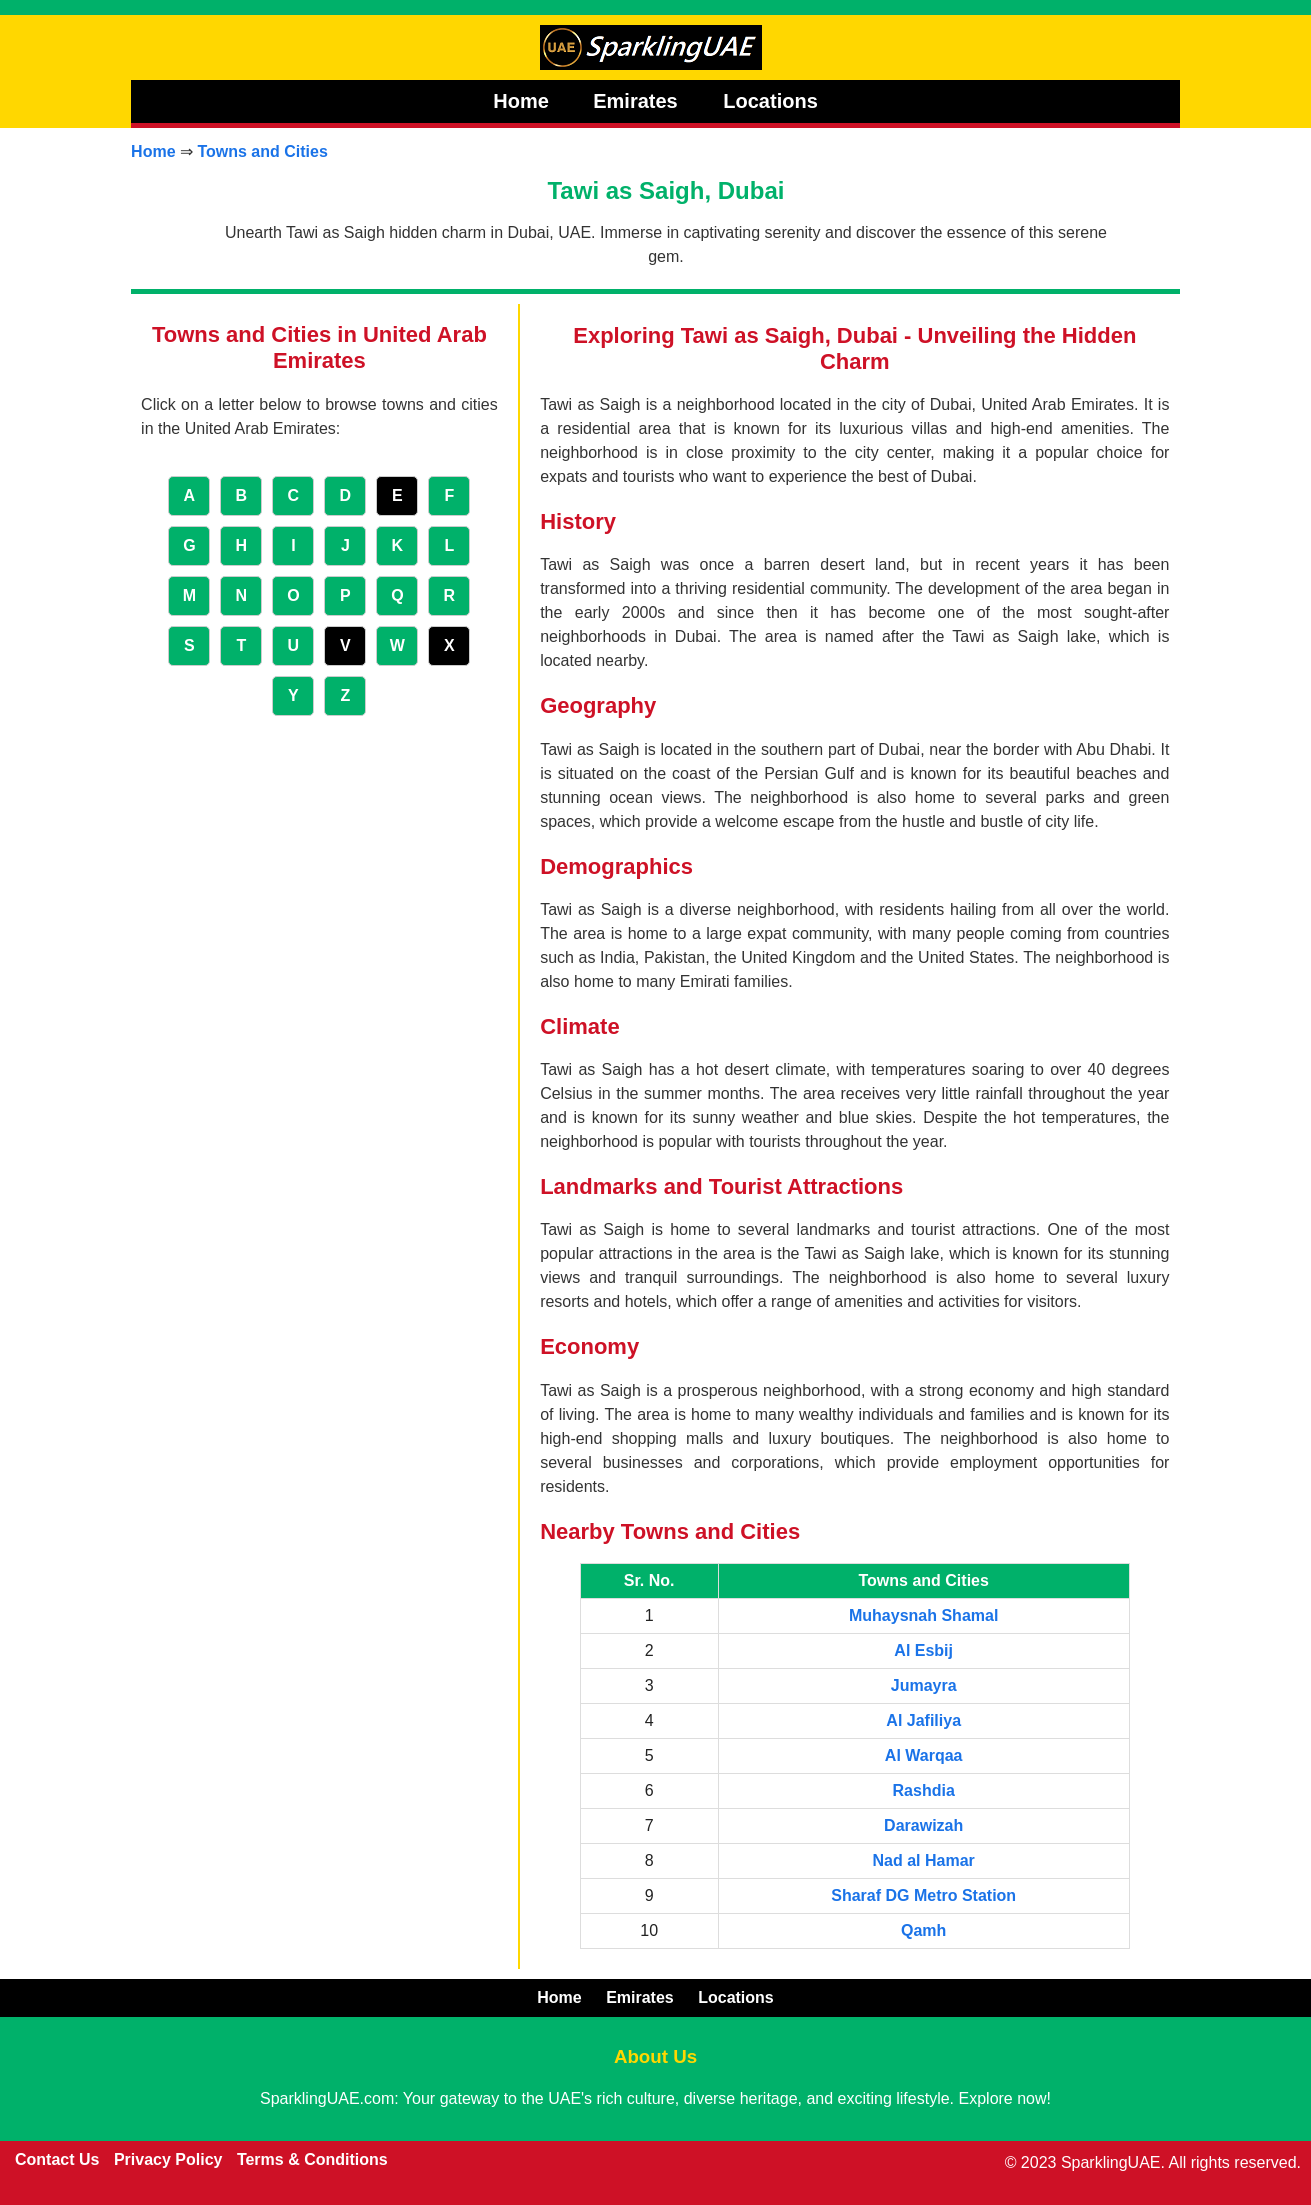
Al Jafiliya (923, 1720)
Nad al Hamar (924, 1860)
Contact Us (57, 2159)
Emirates (638, 101)
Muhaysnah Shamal (923, 1615)
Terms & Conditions (312, 2159)
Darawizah (923, 1825)
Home (521, 101)
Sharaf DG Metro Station (923, 1895)
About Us (655, 2056)
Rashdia (924, 1790)
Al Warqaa (924, 1755)
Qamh (923, 1930)
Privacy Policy (168, 2159)
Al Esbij (923, 1650)
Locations (770, 101)
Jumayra (924, 1685)
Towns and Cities (262, 151)
